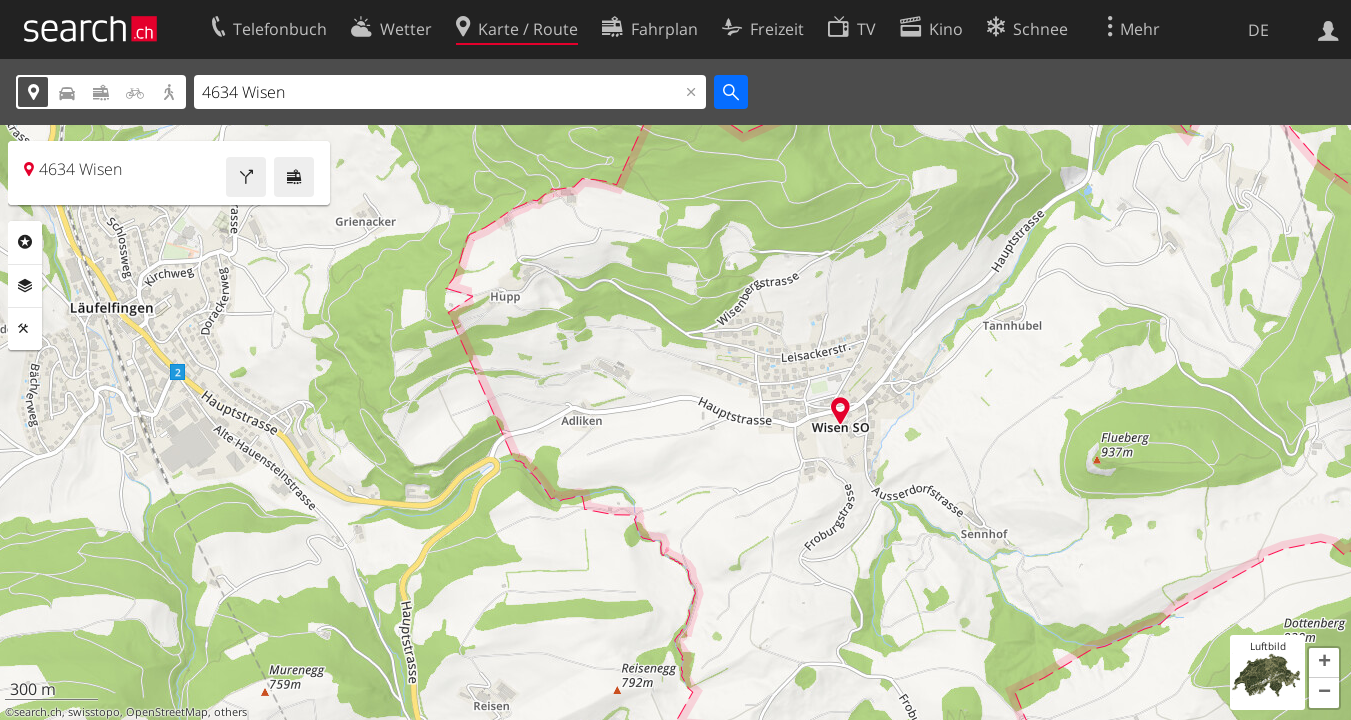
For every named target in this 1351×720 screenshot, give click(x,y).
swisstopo (94, 712)
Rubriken (25, 242)
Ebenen (25, 286)
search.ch (38, 712)
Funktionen (25, 329)
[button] (1324, 663)
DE (1258, 30)
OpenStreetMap (167, 712)
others (230, 712)
